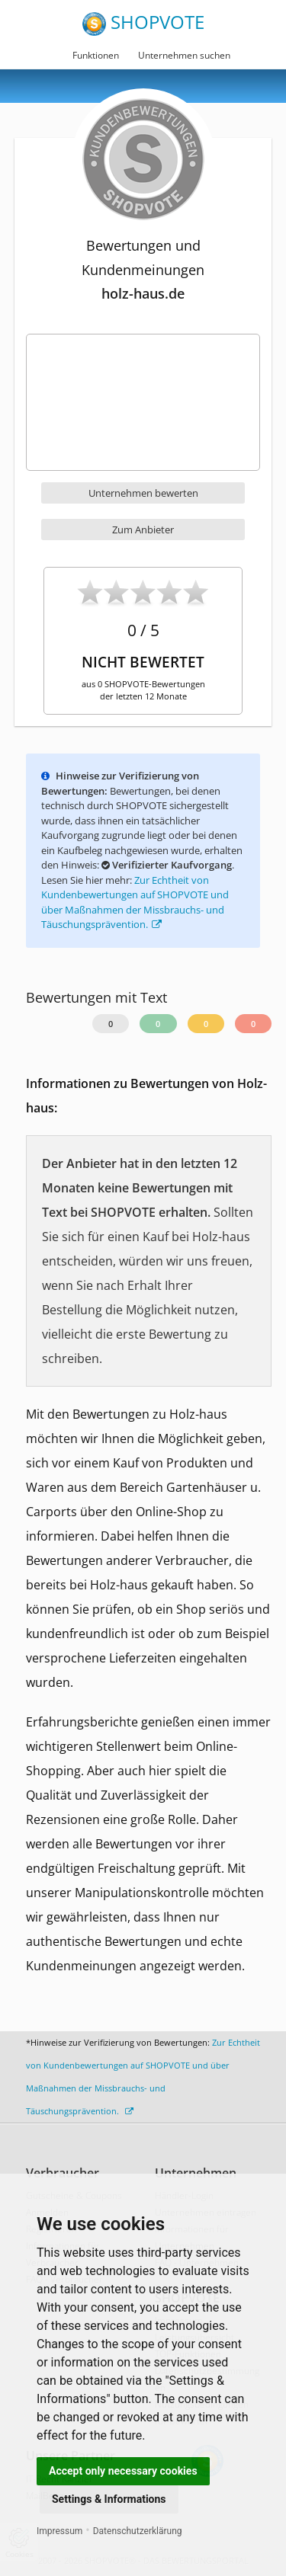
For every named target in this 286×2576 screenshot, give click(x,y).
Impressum (59, 2531)
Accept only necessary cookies (123, 2471)
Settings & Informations (109, 2499)
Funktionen (95, 55)
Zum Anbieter (143, 529)
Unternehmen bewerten (143, 493)
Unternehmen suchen (184, 55)
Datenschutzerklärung (137, 2531)
